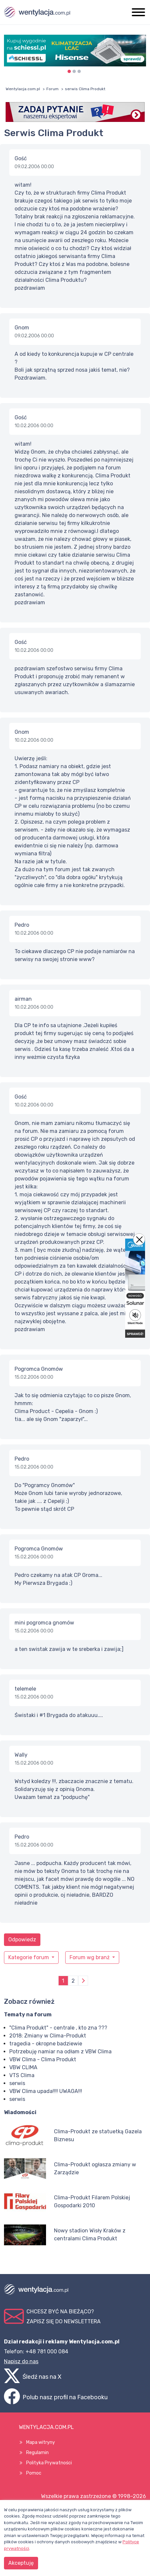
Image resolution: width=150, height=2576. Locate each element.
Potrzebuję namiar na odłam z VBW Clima (60, 2051)
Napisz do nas (21, 2361)
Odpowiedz (22, 1939)
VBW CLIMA (23, 2067)
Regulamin (37, 2452)
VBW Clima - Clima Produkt (42, 2059)
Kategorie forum (29, 1957)
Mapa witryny (40, 2442)
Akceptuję (21, 2563)
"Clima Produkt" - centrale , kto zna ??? (58, 2028)
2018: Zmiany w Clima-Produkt (47, 2036)
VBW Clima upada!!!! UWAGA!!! (45, 2091)
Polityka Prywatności (49, 2463)
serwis (17, 2083)
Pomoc (33, 2473)
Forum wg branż (90, 1957)
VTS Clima (21, 2075)
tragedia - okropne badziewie (45, 2043)
